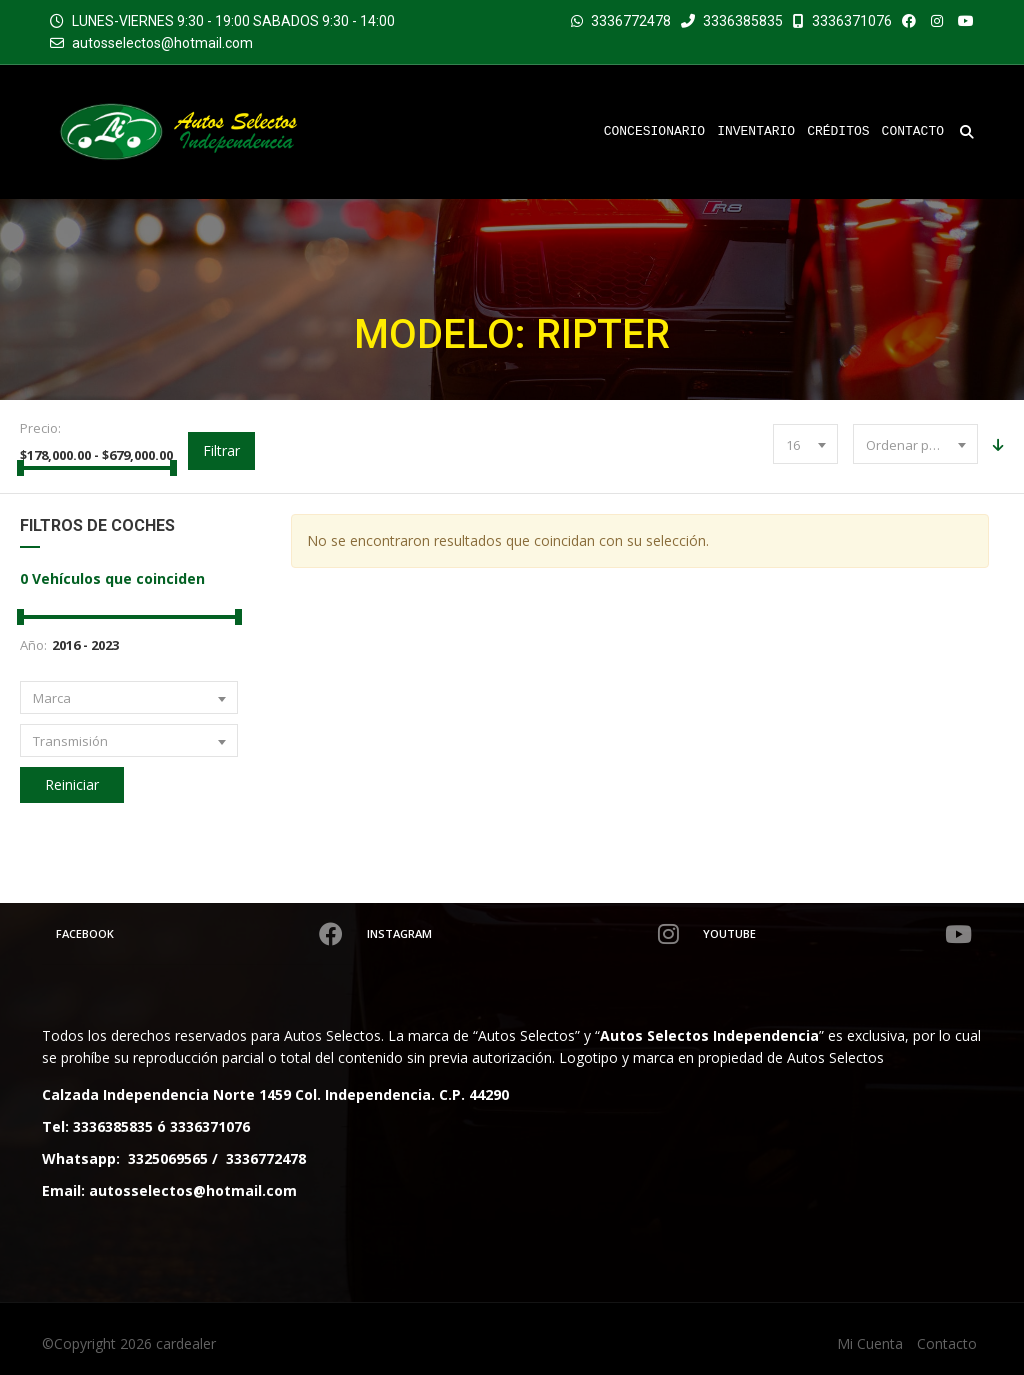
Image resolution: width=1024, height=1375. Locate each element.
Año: (33, 645)
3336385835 (732, 21)
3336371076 (842, 21)
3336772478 (631, 21)
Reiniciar (72, 784)
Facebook (200, 934)
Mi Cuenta (870, 1343)
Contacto (947, 1343)
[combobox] (805, 444)
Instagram (526, 934)
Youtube (840, 934)
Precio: (40, 428)
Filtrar (221, 450)
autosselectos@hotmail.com (162, 43)
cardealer (186, 1343)
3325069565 (168, 1158)
